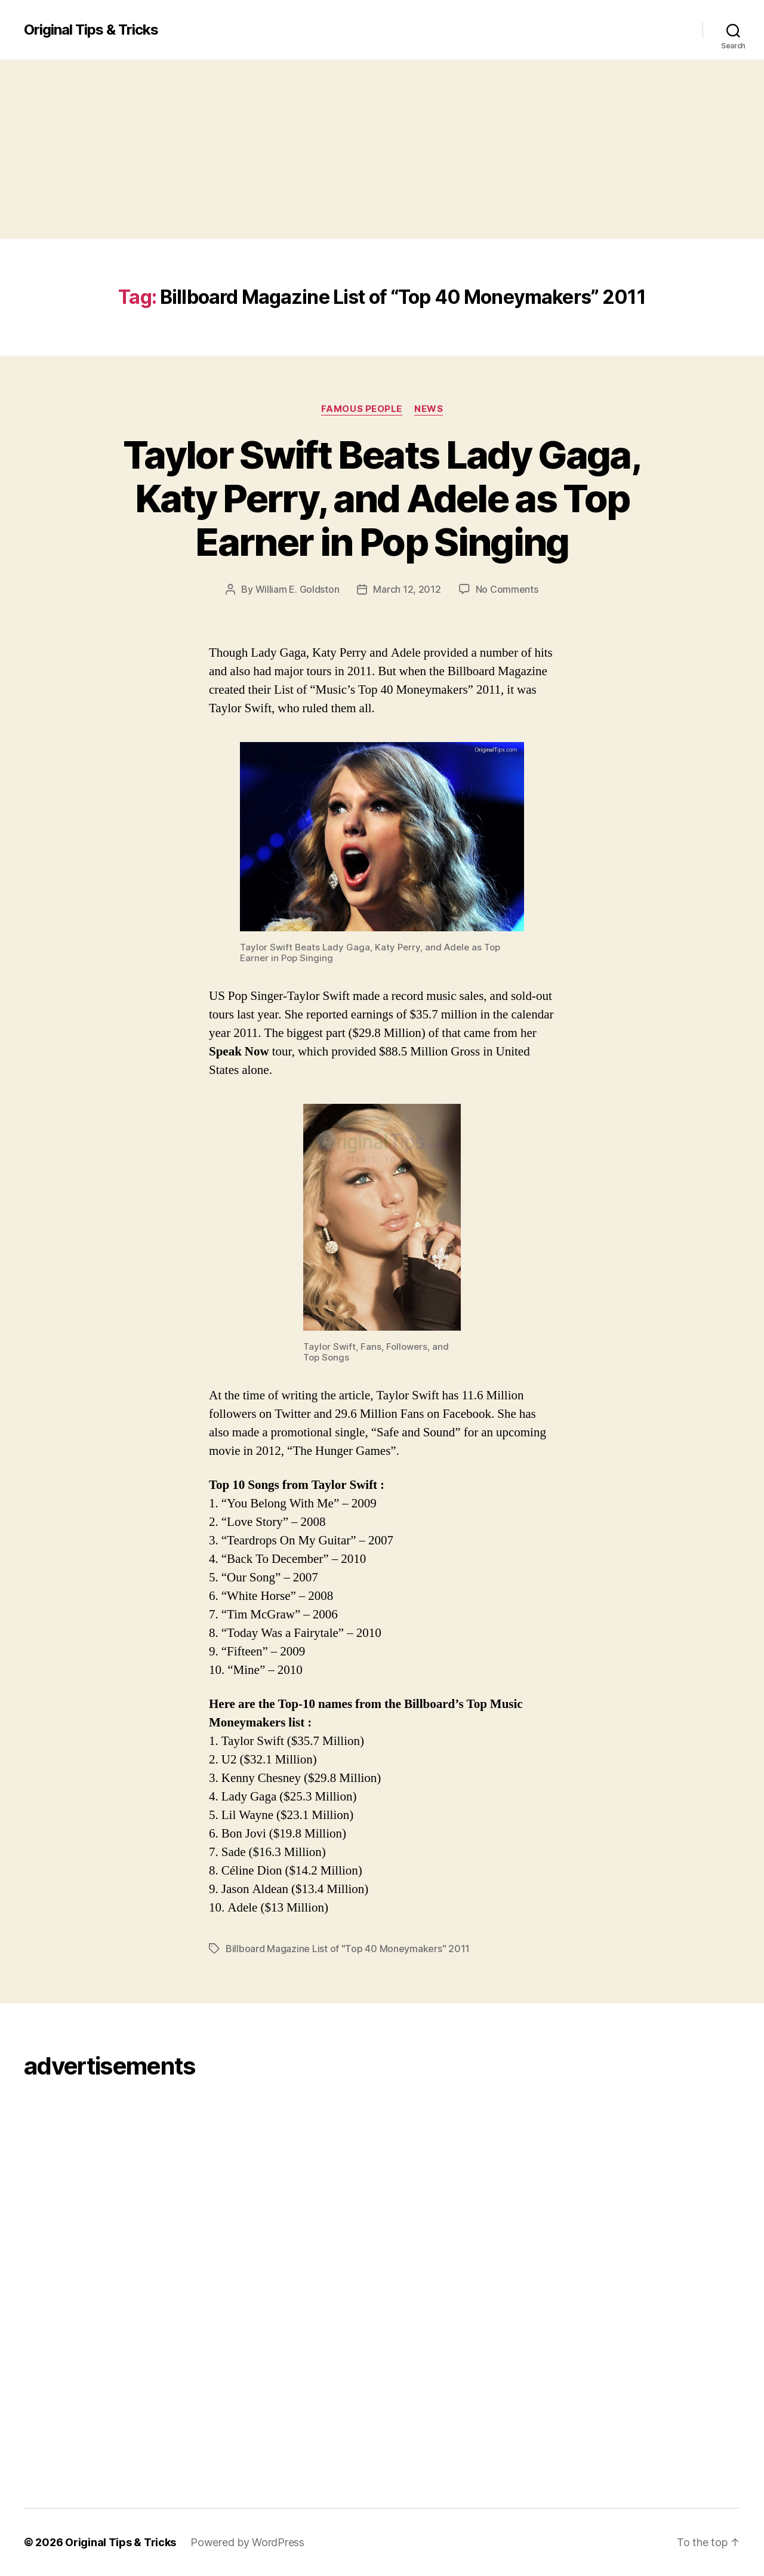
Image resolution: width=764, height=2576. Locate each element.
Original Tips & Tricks (91, 30)
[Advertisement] (382, 149)
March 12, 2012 (406, 589)
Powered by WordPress (247, 2542)
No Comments (507, 589)
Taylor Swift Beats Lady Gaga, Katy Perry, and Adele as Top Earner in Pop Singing (382, 498)
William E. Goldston (297, 589)
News (428, 409)
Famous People (361, 409)
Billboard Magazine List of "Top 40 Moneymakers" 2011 (348, 1949)
